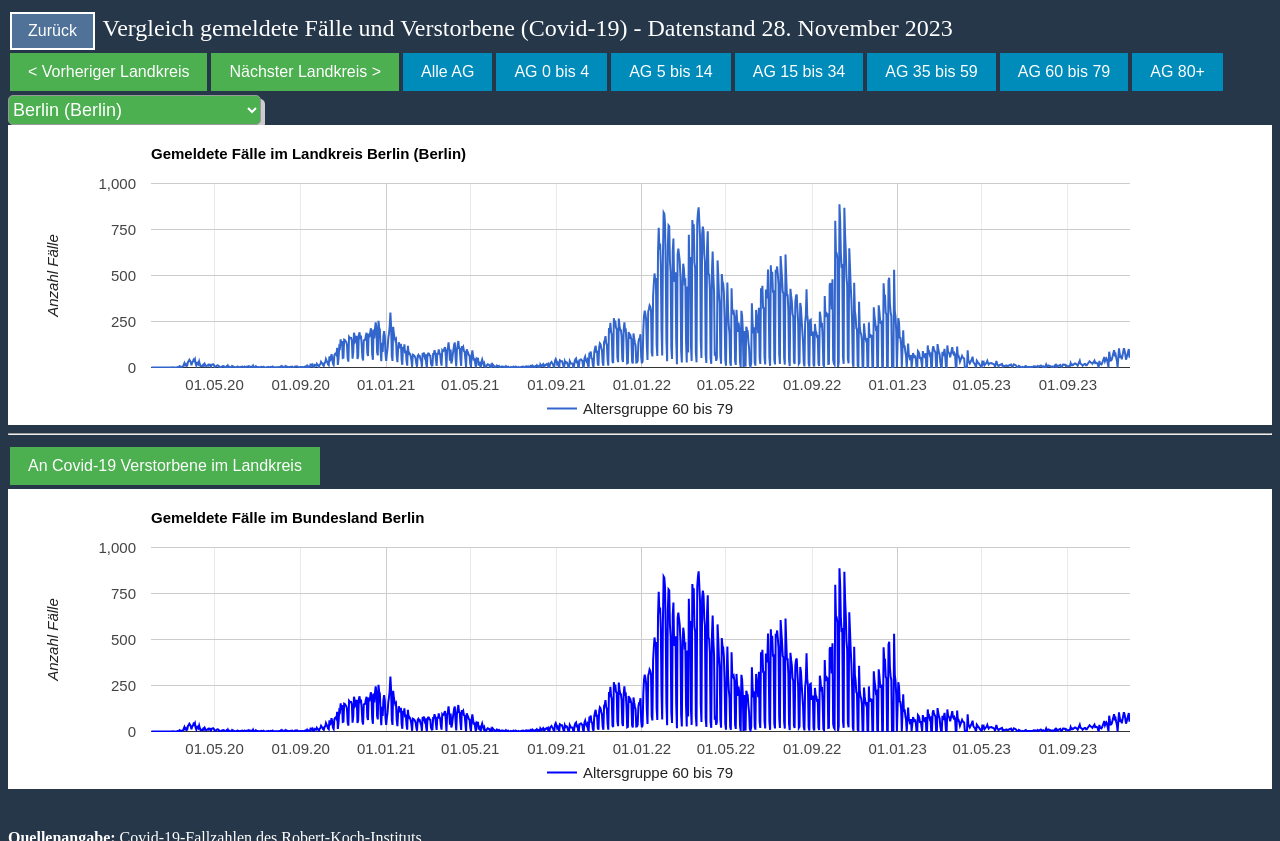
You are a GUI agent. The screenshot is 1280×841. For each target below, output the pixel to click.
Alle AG (447, 71)
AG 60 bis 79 (1064, 71)
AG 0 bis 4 (551, 71)
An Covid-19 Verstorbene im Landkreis (165, 465)
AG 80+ (1177, 71)
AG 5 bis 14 (671, 71)
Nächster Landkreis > (305, 71)
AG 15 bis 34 (799, 71)
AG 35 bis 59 (931, 71)
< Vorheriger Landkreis (108, 71)
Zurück (52, 30)
